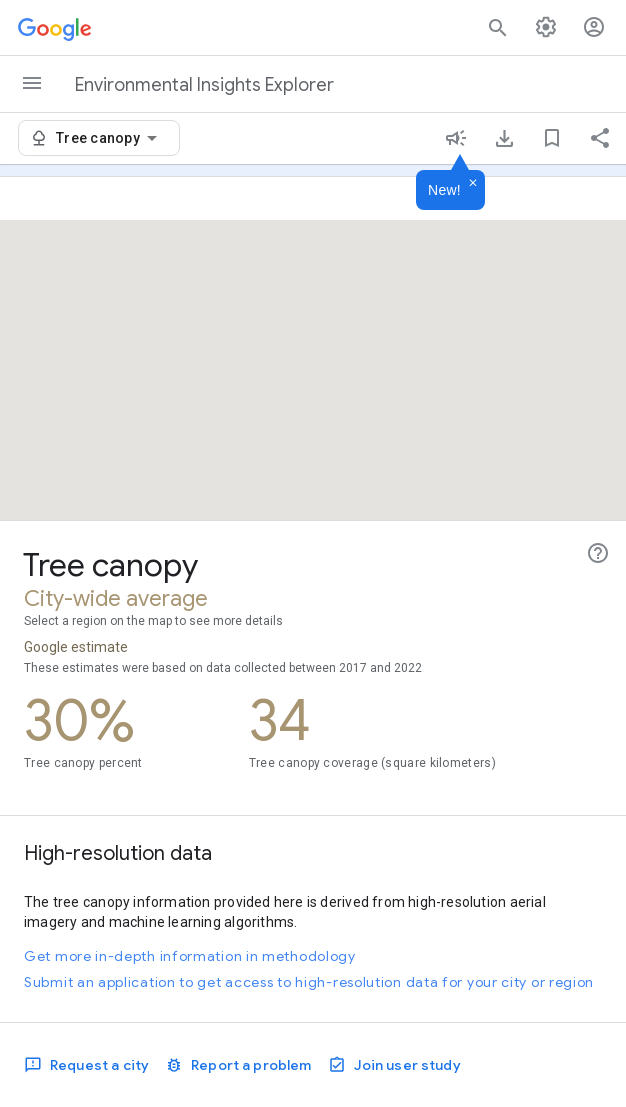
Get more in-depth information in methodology (190, 956)
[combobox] (110, 138)
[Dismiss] (473, 184)
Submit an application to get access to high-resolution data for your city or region (309, 982)
